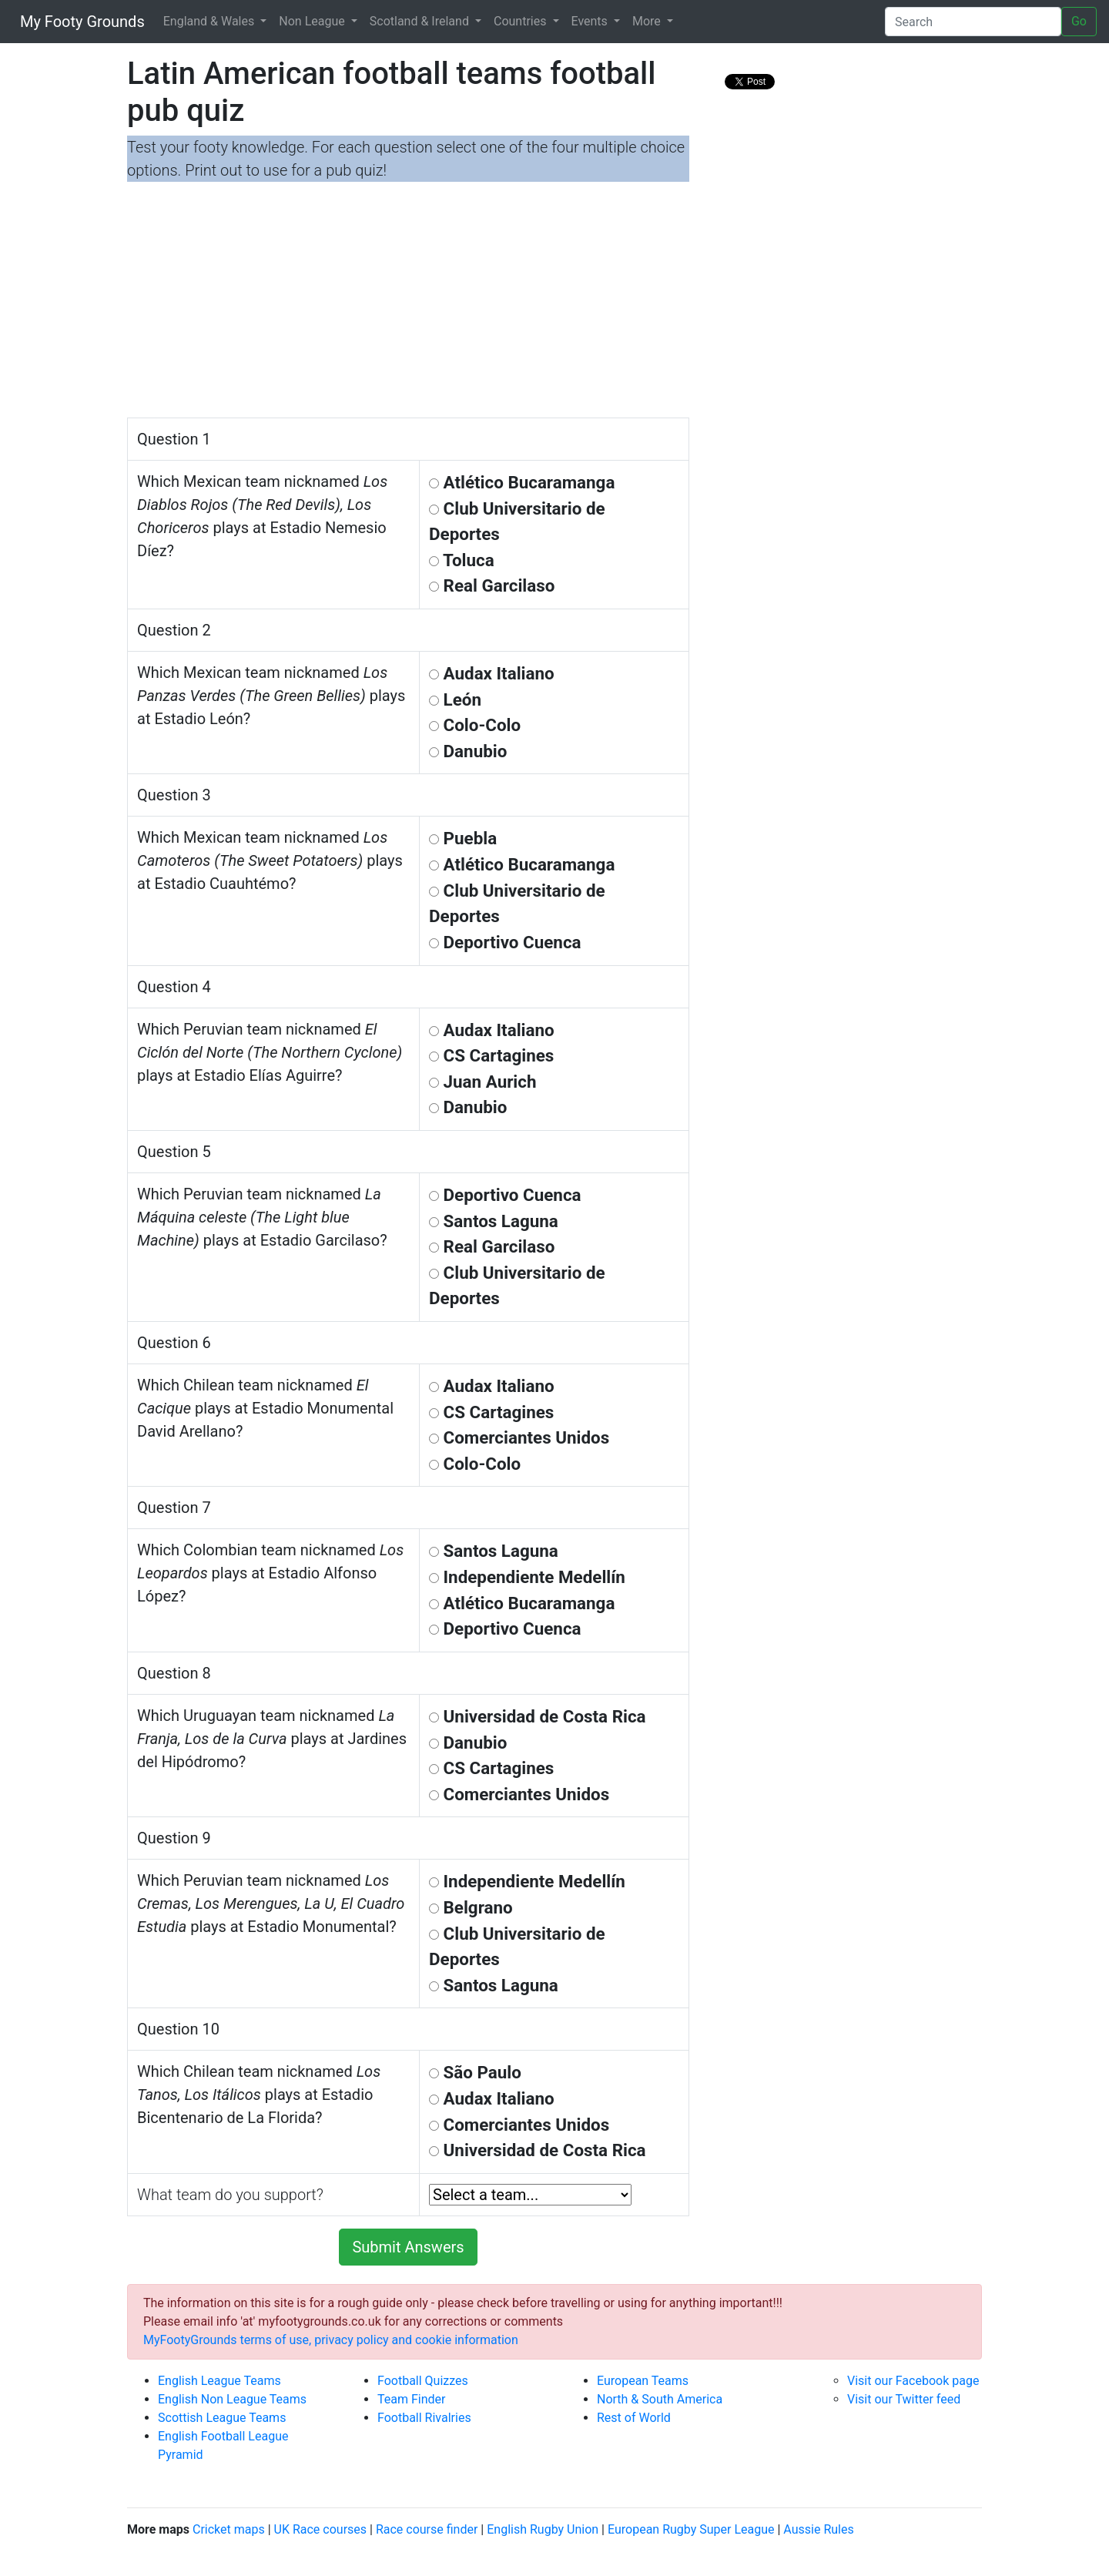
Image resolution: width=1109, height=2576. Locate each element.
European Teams (643, 2380)
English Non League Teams (232, 2399)
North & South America (659, 2399)
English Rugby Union (542, 2529)
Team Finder (411, 2399)
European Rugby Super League (691, 2529)
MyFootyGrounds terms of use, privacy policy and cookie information (330, 2340)
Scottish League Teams (222, 2417)
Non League (313, 21)
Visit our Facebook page (913, 2380)
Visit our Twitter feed (903, 2399)
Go (1079, 21)
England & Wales (210, 21)
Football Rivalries (424, 2417)
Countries (521, 21)
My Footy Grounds (78, 21)
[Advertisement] (408, 302)
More (648, 21)
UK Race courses (320, 2529)
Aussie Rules (818, 2529)
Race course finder (426, 2529)
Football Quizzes (422, 2380)
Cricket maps (229, 2529)
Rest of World (634, 2417)
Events (591, 21)
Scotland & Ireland (421, 21)
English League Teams (219, 2380)
